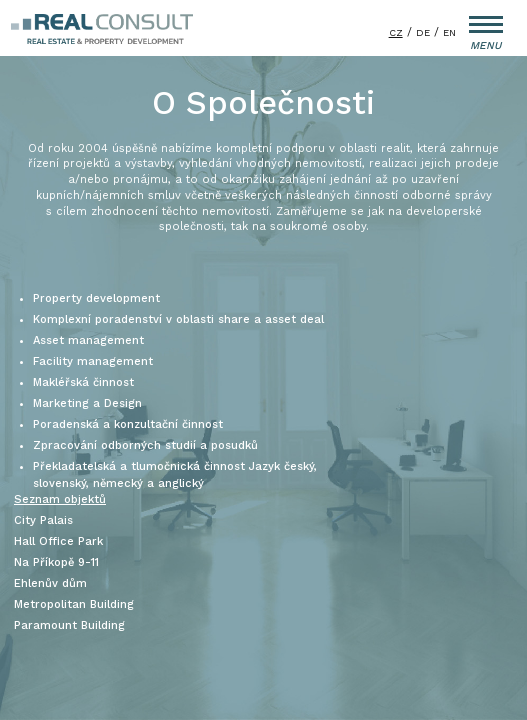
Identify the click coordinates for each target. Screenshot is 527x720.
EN (449, 32)
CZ (396, 32)
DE (423, 32)
